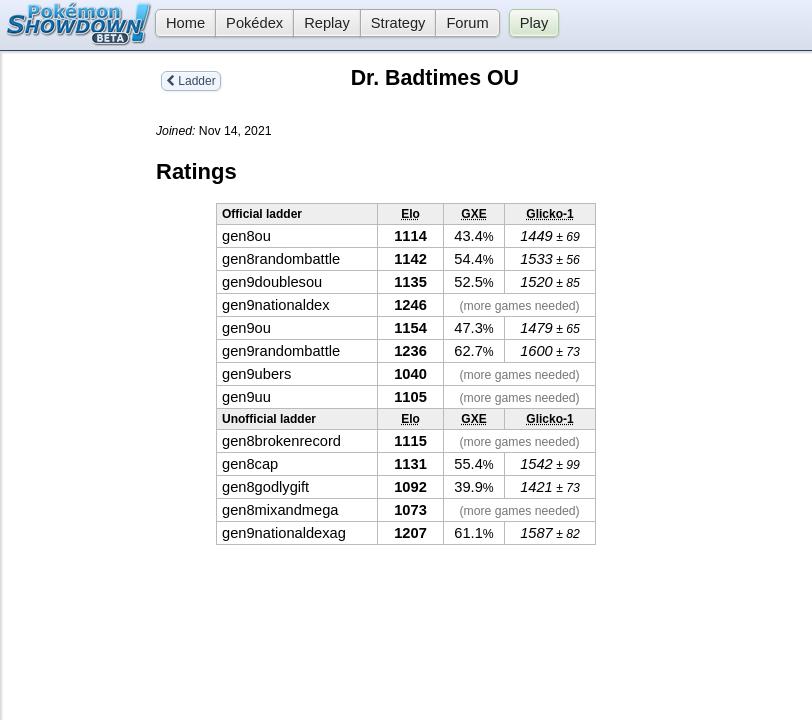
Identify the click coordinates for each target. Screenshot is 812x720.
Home (180, 23)
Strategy (398, 23)
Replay (327, 23)
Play (534, 23)
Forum (467, 23)
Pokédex (254, 23)
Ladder (191, 81)
